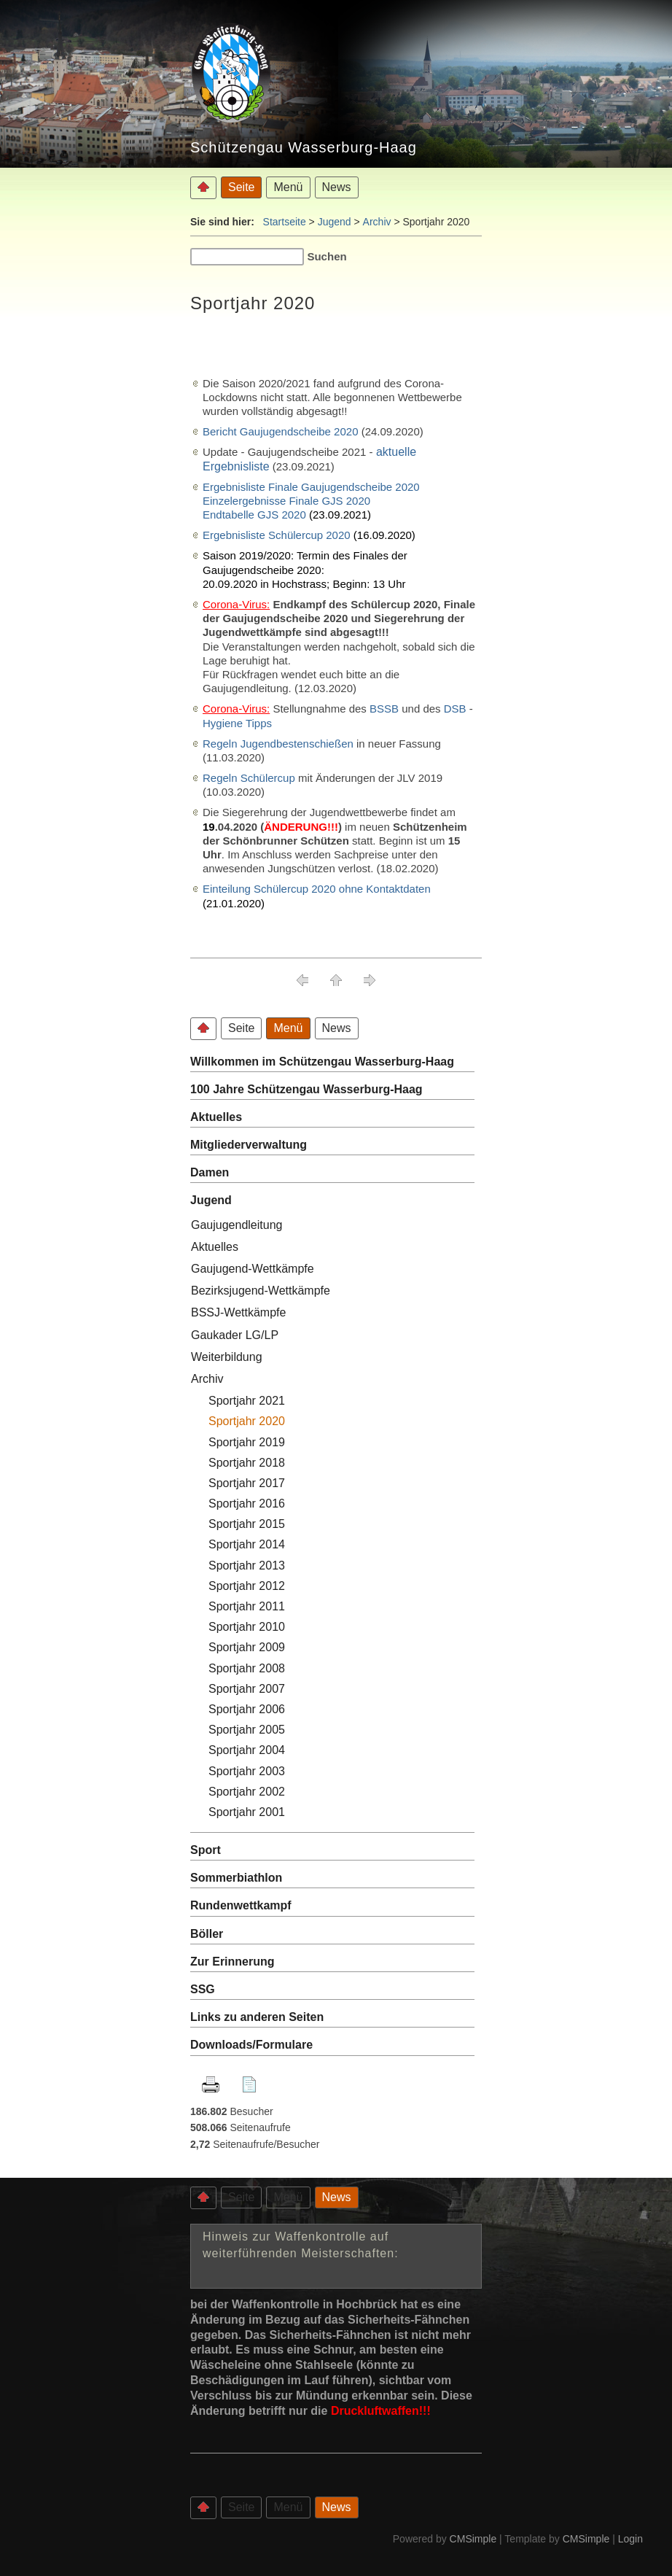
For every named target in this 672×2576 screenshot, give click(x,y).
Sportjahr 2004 (246, 1750)
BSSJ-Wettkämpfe (238, 1312)
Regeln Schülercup (249, 778)
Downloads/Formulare (251, 2044)
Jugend (334, 222)
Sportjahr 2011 (246, 1606)
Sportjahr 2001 (246, 1812)
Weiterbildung (226, 1357)
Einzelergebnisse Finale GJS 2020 (286, 500)
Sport (205, 1850)
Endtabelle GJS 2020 (254, 514)
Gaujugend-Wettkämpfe (252, 1268)
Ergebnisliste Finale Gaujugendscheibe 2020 (311, 487)
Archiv (377, 222)
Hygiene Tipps (237, 723)
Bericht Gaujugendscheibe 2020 (281, 431)
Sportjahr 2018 (246, 1462)
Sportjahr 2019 (246, 1442)
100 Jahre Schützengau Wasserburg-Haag (306, 1089)
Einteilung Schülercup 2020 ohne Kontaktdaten (317, 888)
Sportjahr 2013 (246, 1565)
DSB (455, 708)
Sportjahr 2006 (246, 1709)
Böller (206, 1934)
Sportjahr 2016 (246, 1503)
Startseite (284, 222)
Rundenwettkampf (241, 1905)
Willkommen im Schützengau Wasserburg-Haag (322, 1061)
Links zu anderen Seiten (257, 2017)
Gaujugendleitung (236, 1225)
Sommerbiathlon (236, 1877)
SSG (204, 1989)
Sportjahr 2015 (246, 1524)
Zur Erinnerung (232, 1961)
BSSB (386, 708)
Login (630, 2539)
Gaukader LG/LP (234, 1335)
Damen (209, 1172)
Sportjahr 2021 (246, 1400)
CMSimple (473, 2539)
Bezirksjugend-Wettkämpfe (260, 1290)
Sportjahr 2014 (246, 1544)
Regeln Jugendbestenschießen (278, 743)
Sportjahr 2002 (246, 1791)
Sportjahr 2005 (246, 1729)
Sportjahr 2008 (248, 1668)
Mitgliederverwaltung (248, 1144)
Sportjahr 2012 (246, 1586)
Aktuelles (216, 1117)
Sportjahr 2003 (246, 1771)
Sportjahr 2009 (246, 1647)
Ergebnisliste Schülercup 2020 (277, 535)
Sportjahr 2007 (246, 1689)
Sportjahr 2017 (246, 1483)
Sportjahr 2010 (246, 1627)
